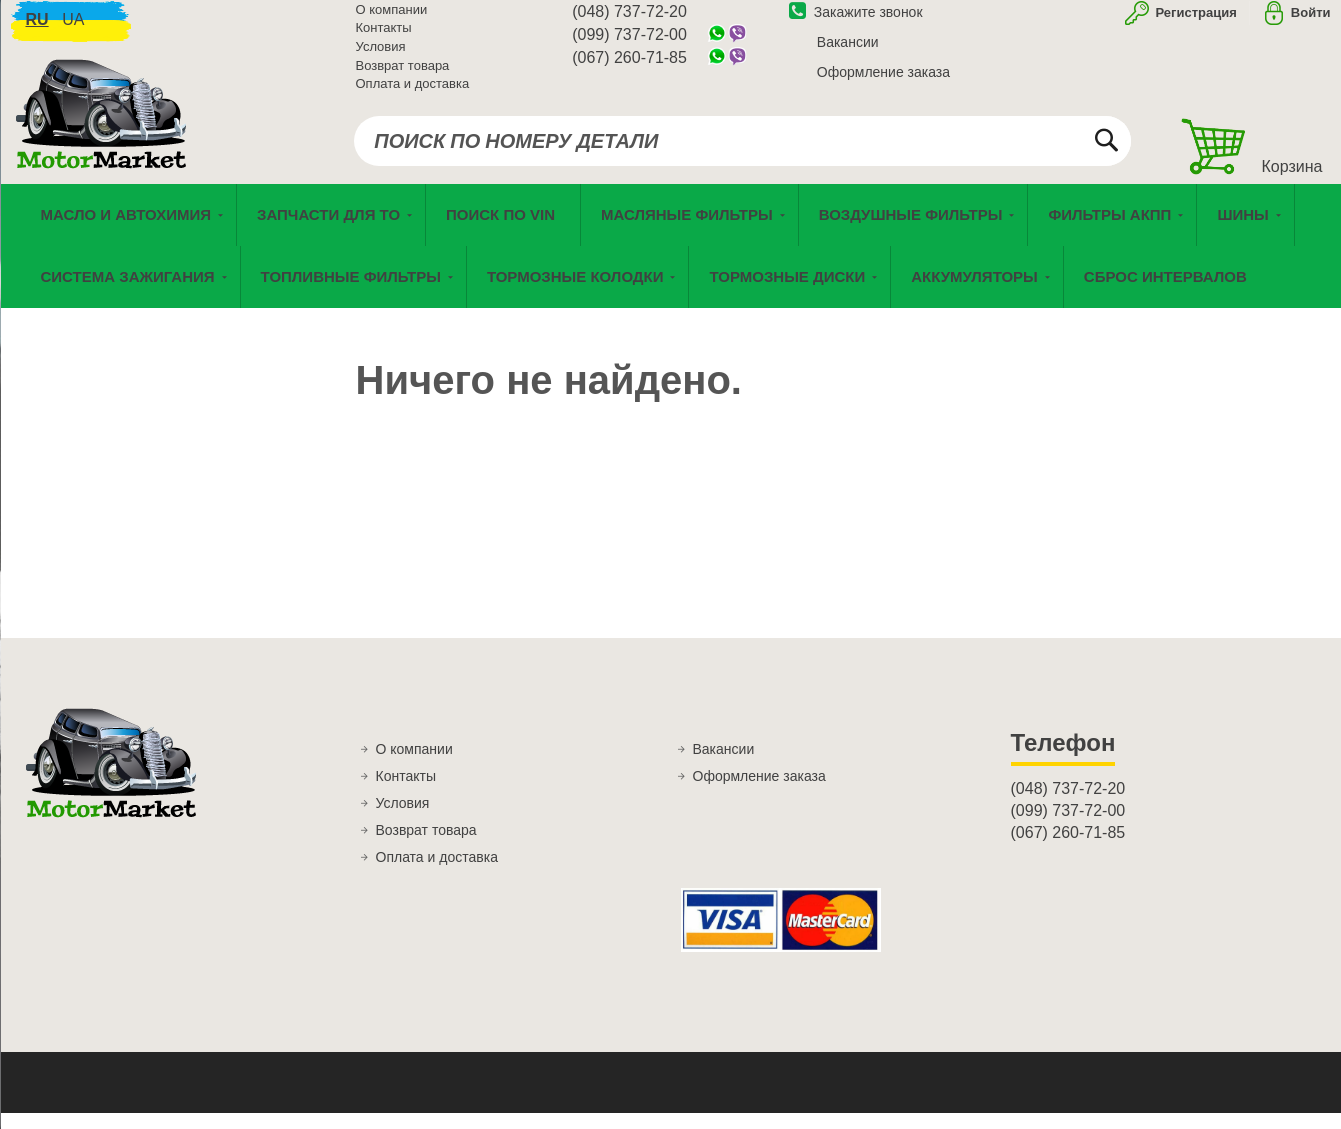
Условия (381, 57)
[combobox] (742, 152)
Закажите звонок (856, 23)
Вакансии (848, 53)
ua (73, 30)
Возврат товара (403, 76)
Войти (1311, 23)
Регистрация (1194, 23)
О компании (392, 20)
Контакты (384, 39)
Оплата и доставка (413, 94)
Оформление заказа (883, 83)
